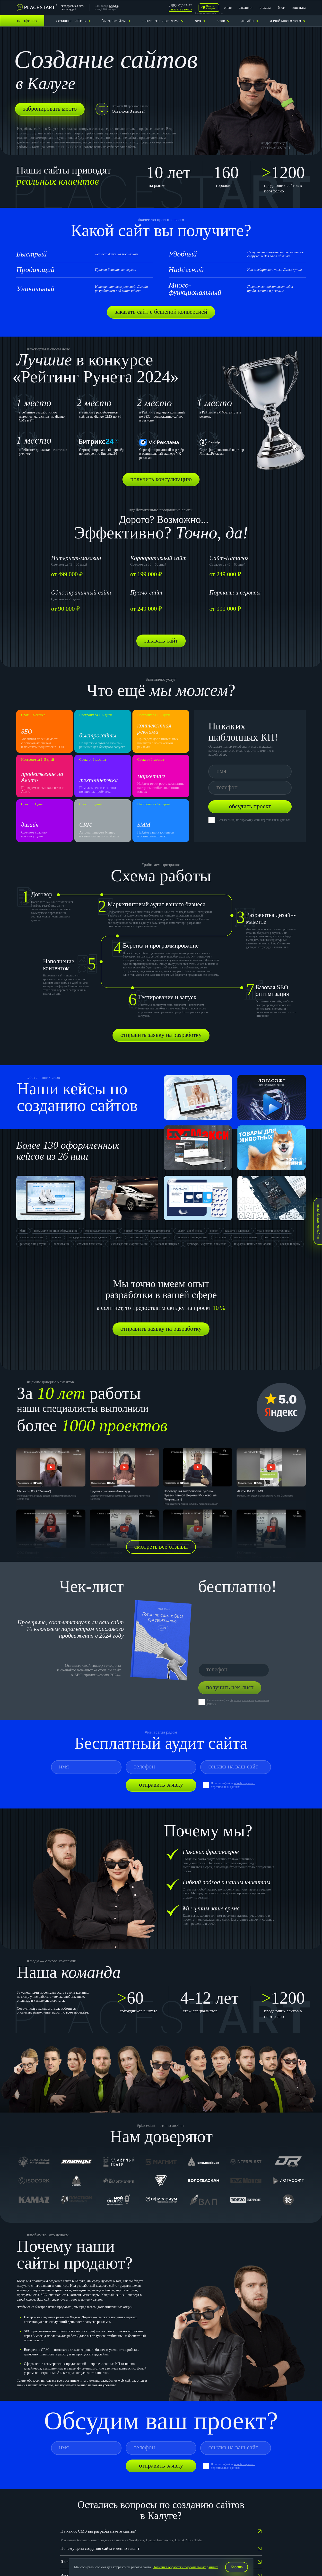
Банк (23, 1230)
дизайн (249, 20)
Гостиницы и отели (277, 1237)
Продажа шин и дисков (192, 1237)
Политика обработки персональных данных (185, 2567)
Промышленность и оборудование (55, 1230)
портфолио (27, 20)
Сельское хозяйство (89, 1244)
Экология (220, 1237)
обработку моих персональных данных (265, 820)
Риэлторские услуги (32, 1244)
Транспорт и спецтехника (273, 1230)
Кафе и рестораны (31, 1237)
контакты (299, 7)
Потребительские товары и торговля (147, 1230)
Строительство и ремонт (100, 1230)
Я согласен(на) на (228, 820)
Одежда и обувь (290, 1244)
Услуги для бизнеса (190, 1230)
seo (200, 20)
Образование (61, 1244)
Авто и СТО (136, 1237)
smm (223, 20)
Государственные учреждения (88, 1237)
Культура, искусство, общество (206, 1244)
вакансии (245, 7)
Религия (56, 1237)
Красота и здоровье (237, 1230)
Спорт (214, 1230)
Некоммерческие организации (129, 1244)
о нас (227, 7)
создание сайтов (72, 20)
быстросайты (116, 20)
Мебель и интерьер (167, 1244)
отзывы (265, 7)
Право (118, 1237)
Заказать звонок (180, 9)
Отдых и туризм (160, 1237)
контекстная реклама (162, 20)
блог (281, 7)
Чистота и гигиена (245, 1237)
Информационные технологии (253, 1244)
